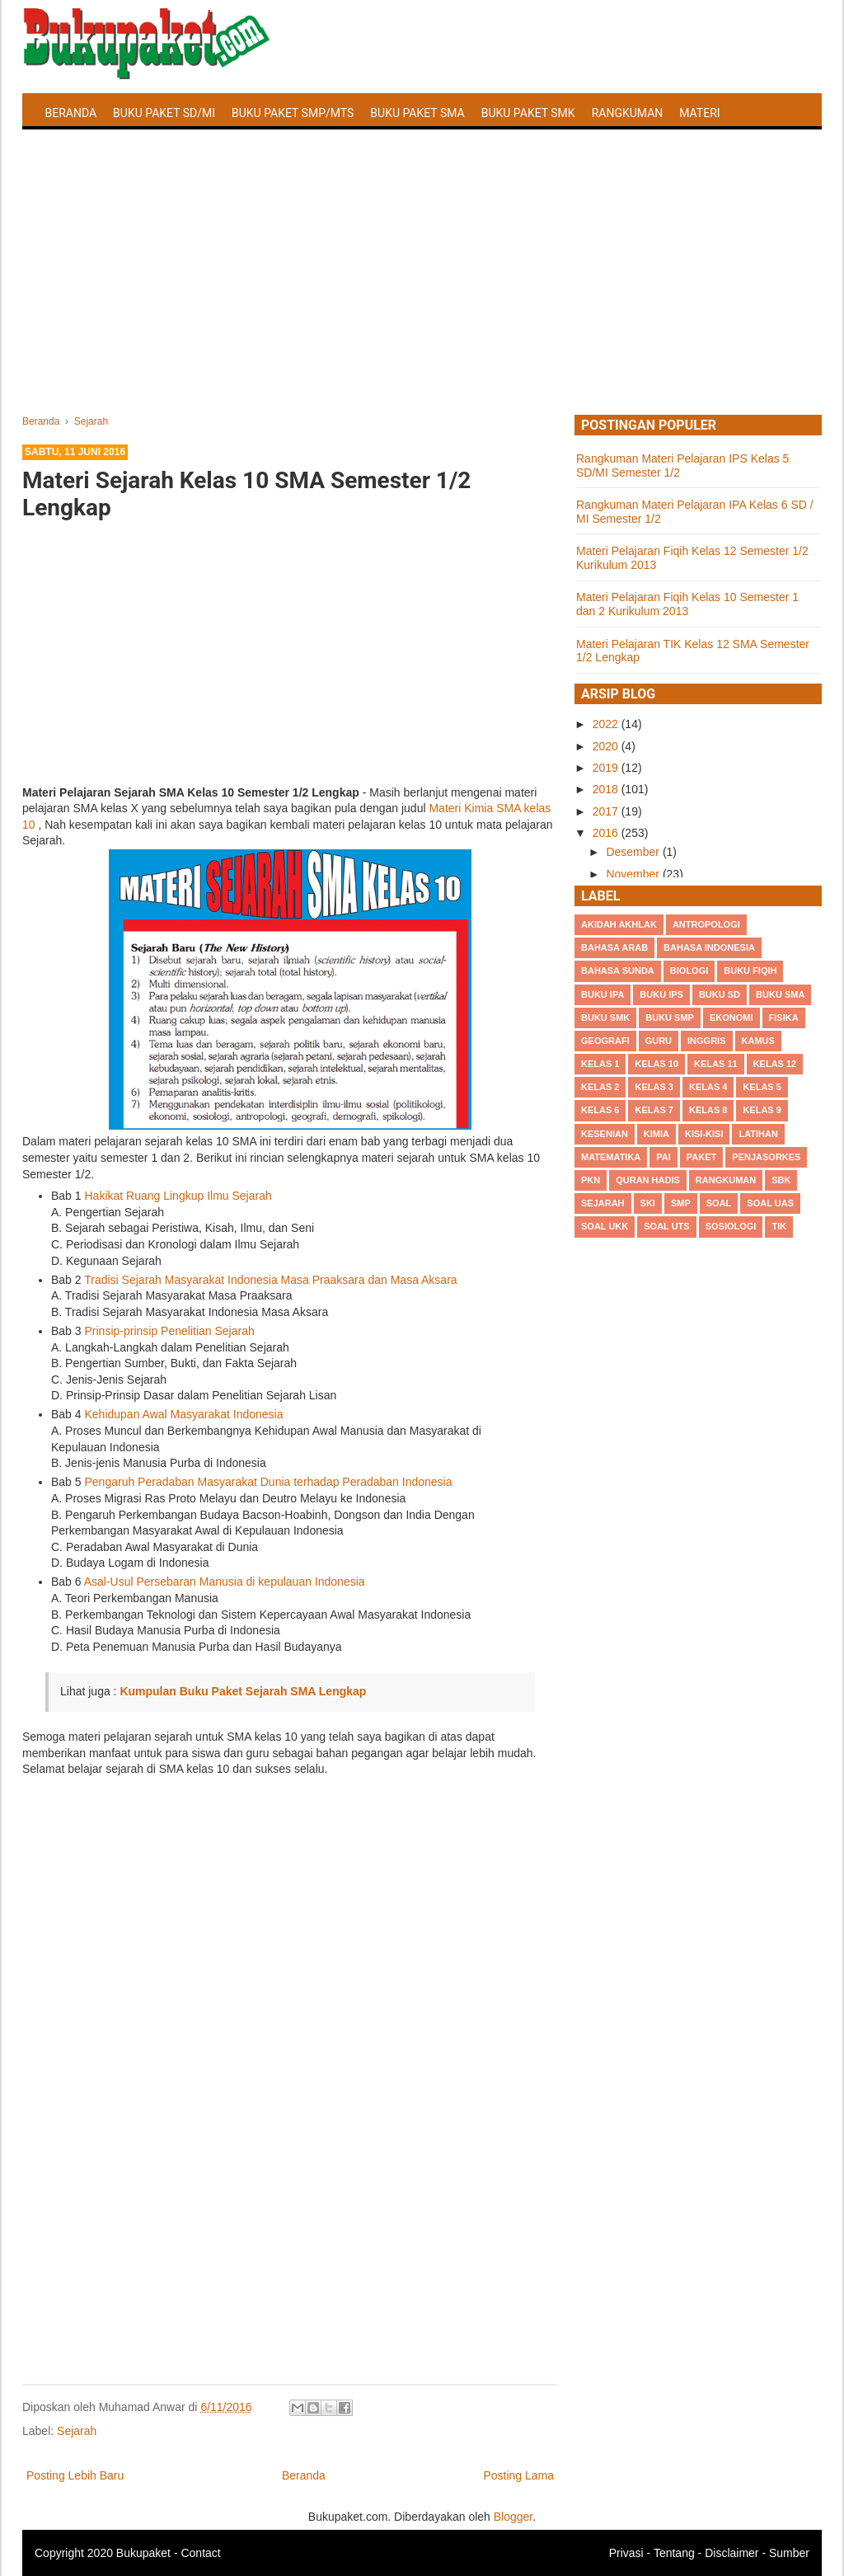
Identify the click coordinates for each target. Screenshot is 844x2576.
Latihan (757, 1134)
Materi (699, 113)
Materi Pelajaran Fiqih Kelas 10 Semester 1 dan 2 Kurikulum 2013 (687, 604)
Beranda (71, 113)
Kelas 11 (716, 1064)
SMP (681, 1203)
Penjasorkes (766, 1157)
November (634, 874)
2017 (607, 811)
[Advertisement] (422, 291)
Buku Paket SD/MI (164, 113)
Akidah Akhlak (619, 924)
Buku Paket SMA (417, 113)
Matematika (610, 1157)
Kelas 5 (762, 1087)
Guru (658, 1041)
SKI (647, 1203)
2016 (607, 832)
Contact (200, 2553)
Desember (634, 851)
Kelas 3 (654, 1087)
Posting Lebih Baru (75, 2475)
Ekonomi (731, 1017)
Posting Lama (518, 2475)
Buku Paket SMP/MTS (293, 113)
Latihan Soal (84, 151)
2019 (607, 767)
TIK (778, 1226)
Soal (719, 1203)
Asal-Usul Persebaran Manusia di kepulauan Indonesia (224, 1581)
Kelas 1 (600, 1064)
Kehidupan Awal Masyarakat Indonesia (183, 1414)
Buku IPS (661, 994)
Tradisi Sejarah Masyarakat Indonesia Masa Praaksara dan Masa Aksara (270, 1279)
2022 (607, 724)
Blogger (513, 2516)
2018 (607, 789)
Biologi (689, 970)
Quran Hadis (648, 1180)
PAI (663, 1157)
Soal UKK (604, 1226)
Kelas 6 (600, 1110)
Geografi (605, 1041)
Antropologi (706, 924)
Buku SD (719, 994)
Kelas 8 (708, 1110)
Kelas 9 (762, 1110)
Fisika (784, 1017)
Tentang (674, 2553)
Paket (701, 1157)
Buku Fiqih (750, 970)
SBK (780, 1180)
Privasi (626, 2553)
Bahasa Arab (614, 947)
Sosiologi (731, 1226)
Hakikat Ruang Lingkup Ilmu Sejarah (177, 1195)
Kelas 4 (708, 1087)
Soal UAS (770, 1203)
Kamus (758, 1041)
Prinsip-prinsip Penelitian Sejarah (169, 1330)
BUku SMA (780, 994)
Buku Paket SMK (528, 113)
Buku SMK (605, 1017)
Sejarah (76, 2430)
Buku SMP (669, 1017)
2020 (607, 746)
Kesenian (604, 1134)
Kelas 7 (654, 1110)
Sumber (789, 2553)
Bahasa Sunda (617, 970)
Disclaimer (731, 2553)
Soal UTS (666, 1226)
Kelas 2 (600, 1087)
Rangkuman (627, 113)
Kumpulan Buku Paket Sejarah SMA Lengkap (243, 1691)
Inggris (706, 1041)
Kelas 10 (656, 1064)
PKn (590, 1180)
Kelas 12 (775, 1064)
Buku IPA (602, 994)
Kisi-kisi (704, 1134)
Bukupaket (143, 2553)
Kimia (656, 1134)
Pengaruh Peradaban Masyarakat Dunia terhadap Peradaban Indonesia (268, 1481)
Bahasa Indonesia (709, 947)
